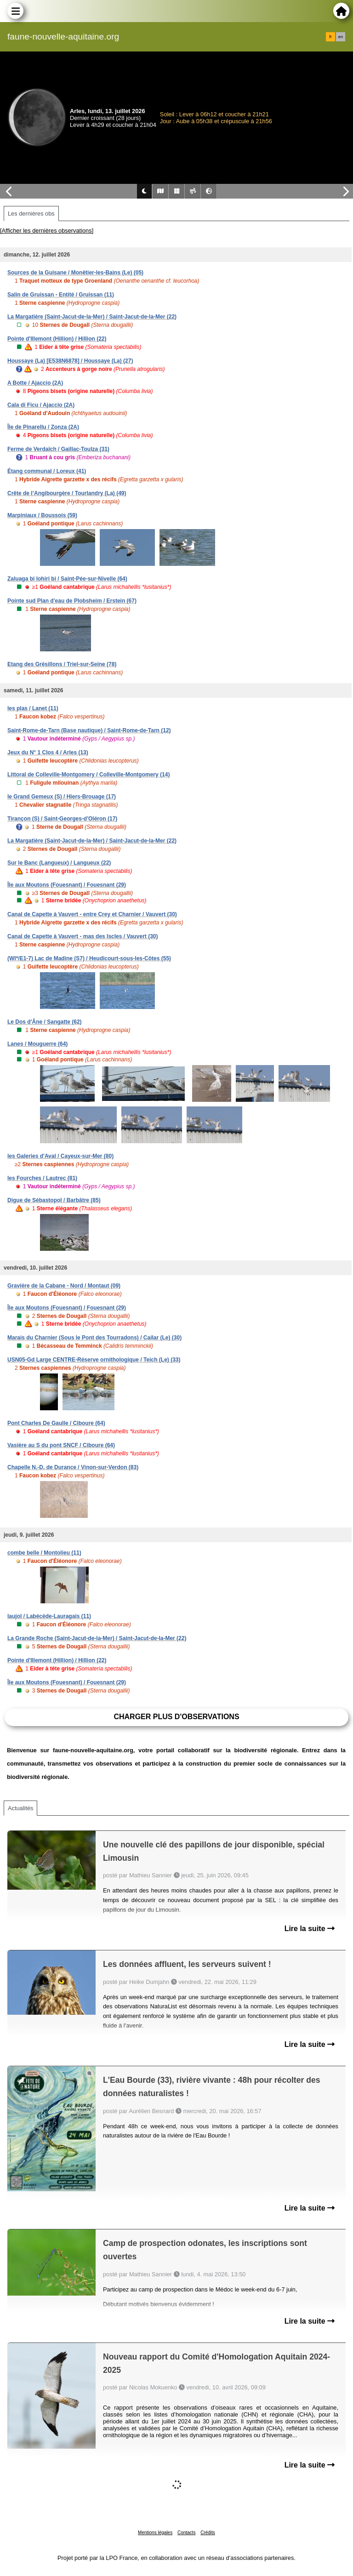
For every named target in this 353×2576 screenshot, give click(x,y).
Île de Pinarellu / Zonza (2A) (43, 427)
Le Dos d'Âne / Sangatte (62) (44, 1022)
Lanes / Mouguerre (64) (37, 1044)
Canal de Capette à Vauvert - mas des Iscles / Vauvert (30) (82, 936)
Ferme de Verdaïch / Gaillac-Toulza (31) (58, 449)
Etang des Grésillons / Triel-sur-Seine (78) (61, 664)
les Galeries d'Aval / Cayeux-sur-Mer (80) (60, 1156)
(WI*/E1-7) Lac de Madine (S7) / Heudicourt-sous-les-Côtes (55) (89, 958)
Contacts (186, 2532)
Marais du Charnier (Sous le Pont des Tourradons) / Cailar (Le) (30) (94, 1337)
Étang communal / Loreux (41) (46, 471)
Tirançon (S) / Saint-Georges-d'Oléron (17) (62, 818)
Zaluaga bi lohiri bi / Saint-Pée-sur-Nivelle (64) (67, 579)
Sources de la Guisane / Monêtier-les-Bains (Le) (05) (75, 272)
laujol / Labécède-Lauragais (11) (49, 1616)
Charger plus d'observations (176, 1717)
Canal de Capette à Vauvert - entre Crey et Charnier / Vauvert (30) (92, 914)
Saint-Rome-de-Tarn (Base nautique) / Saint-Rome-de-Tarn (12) (89, 730)
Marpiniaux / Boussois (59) (42, 515)
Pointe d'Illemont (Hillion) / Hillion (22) (57, 339)
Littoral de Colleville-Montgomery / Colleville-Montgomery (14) (88, 774)
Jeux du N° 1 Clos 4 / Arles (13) (47, 752)
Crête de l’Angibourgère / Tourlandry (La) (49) (66, 493)
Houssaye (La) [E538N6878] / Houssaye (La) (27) (70, 361)
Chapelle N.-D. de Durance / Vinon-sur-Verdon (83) (72, 1467)
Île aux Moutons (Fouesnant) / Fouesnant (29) (66, 885)
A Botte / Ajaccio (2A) (35, 383)
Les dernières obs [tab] (31, 213)
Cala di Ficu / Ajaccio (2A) (40, 405)
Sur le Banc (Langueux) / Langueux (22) (59, 863)
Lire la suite (310, 1928)
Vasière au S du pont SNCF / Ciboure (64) (61, 1445)
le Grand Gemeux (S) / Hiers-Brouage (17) (61, 796)
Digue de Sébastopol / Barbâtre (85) (54, 1200)
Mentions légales (155, 2532)
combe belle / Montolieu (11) (44, 1553)
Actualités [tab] (20, 1808)
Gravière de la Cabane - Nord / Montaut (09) (63, 1285)
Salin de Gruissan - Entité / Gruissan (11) (60, 294)
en (340, 36)
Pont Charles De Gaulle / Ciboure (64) (56, 1423)
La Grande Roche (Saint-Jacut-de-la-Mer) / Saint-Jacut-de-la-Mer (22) (96, 1638)
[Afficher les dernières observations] (46, 230)
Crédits (207, 2532)
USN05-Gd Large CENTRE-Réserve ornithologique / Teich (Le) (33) (94, 1359)
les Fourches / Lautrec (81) (42, 1178)
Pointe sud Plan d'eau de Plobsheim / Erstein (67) (72, 601)
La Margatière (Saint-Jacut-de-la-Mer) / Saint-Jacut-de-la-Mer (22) (91, 316)
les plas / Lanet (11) (32, 708)
